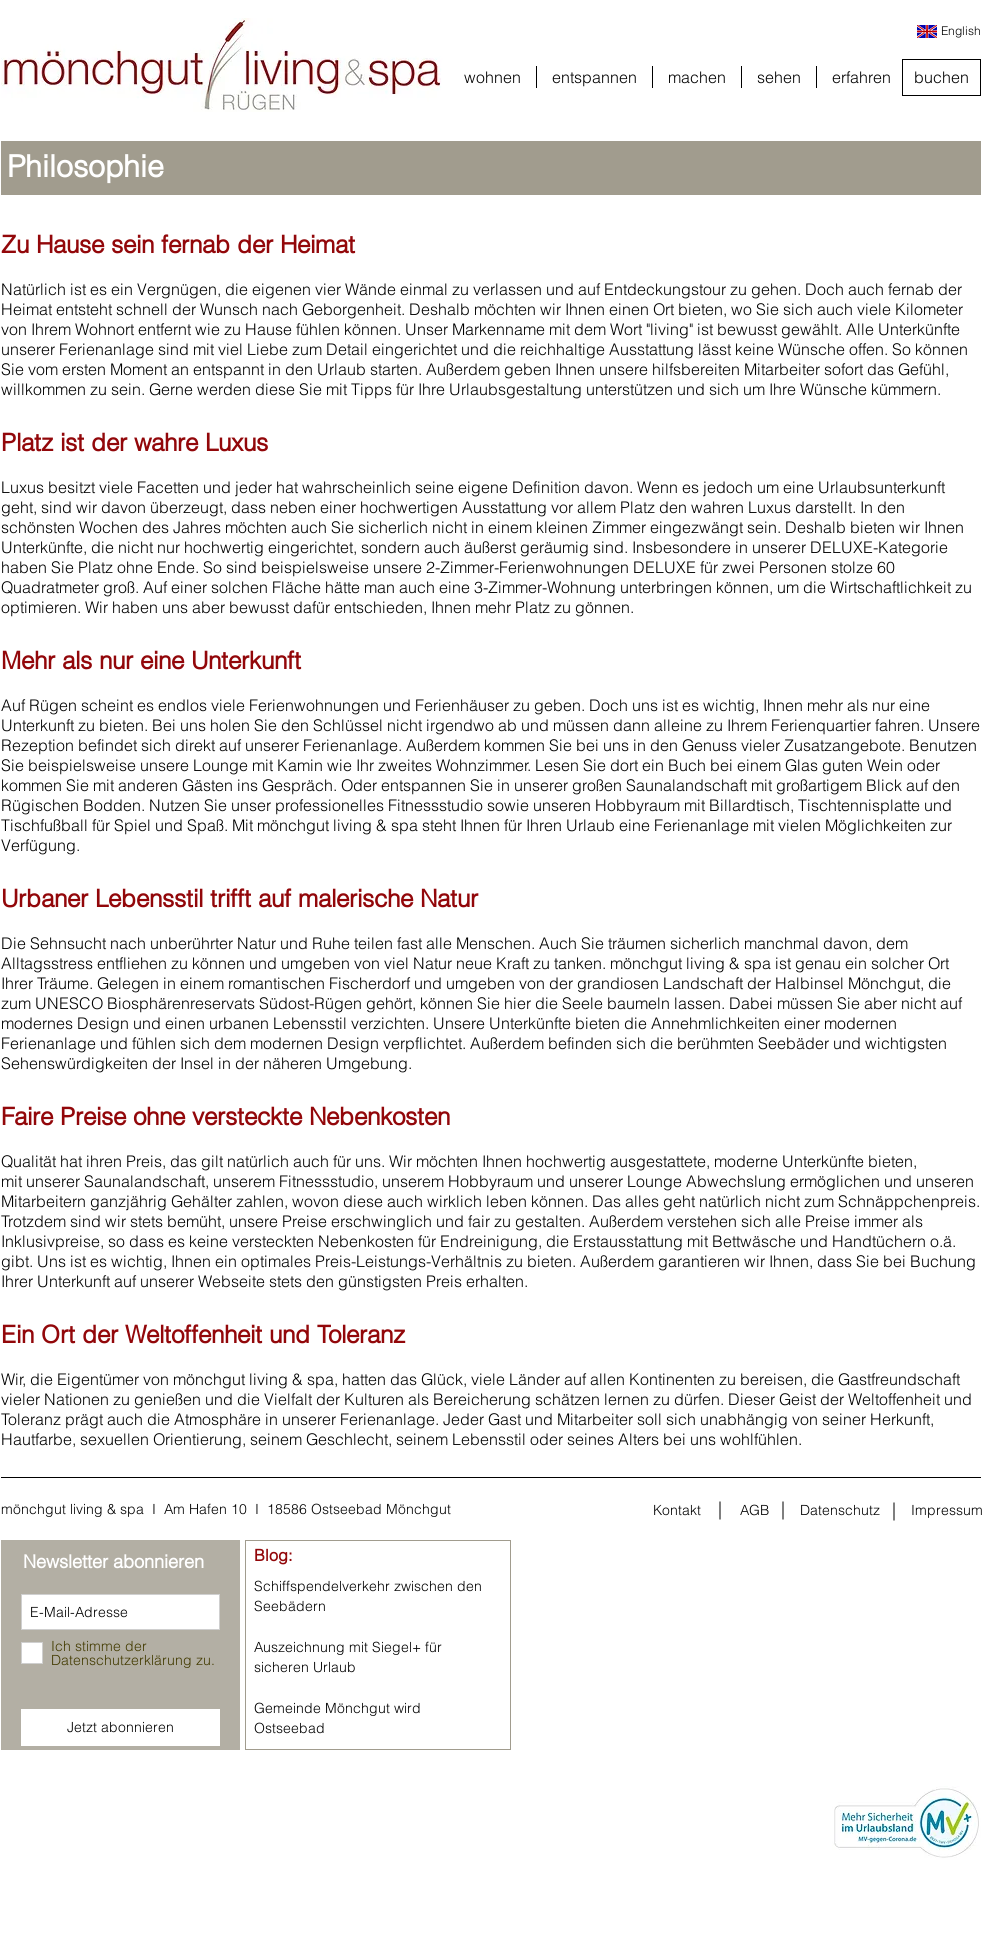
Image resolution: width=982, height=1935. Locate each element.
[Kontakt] (677, 1511)
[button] (492, 77)
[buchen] (941, 77)
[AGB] (754, 1511)
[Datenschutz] (840, 1511)
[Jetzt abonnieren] (120, 1727)
